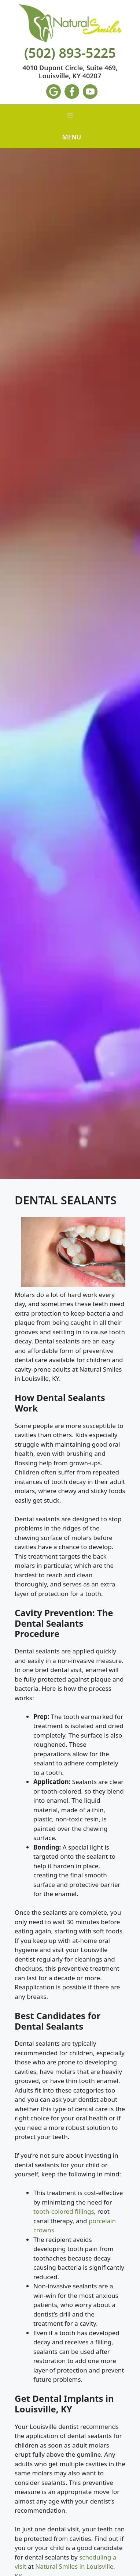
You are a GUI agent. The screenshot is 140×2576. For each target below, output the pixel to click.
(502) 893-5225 (70, 53)
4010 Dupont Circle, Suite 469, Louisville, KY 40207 (70, 72)
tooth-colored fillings (63, 2211)
